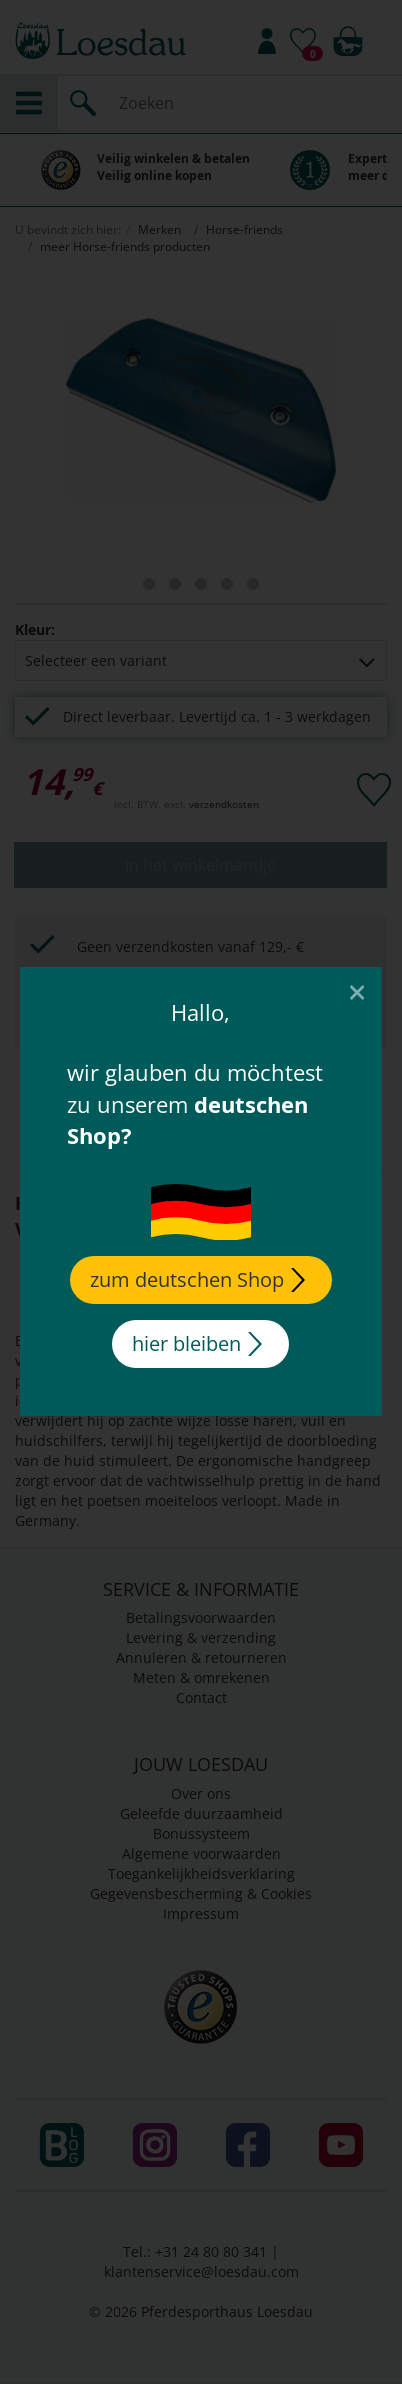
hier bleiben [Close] (197, 1343)
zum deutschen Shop (197, 1279)
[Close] (357, 991)
